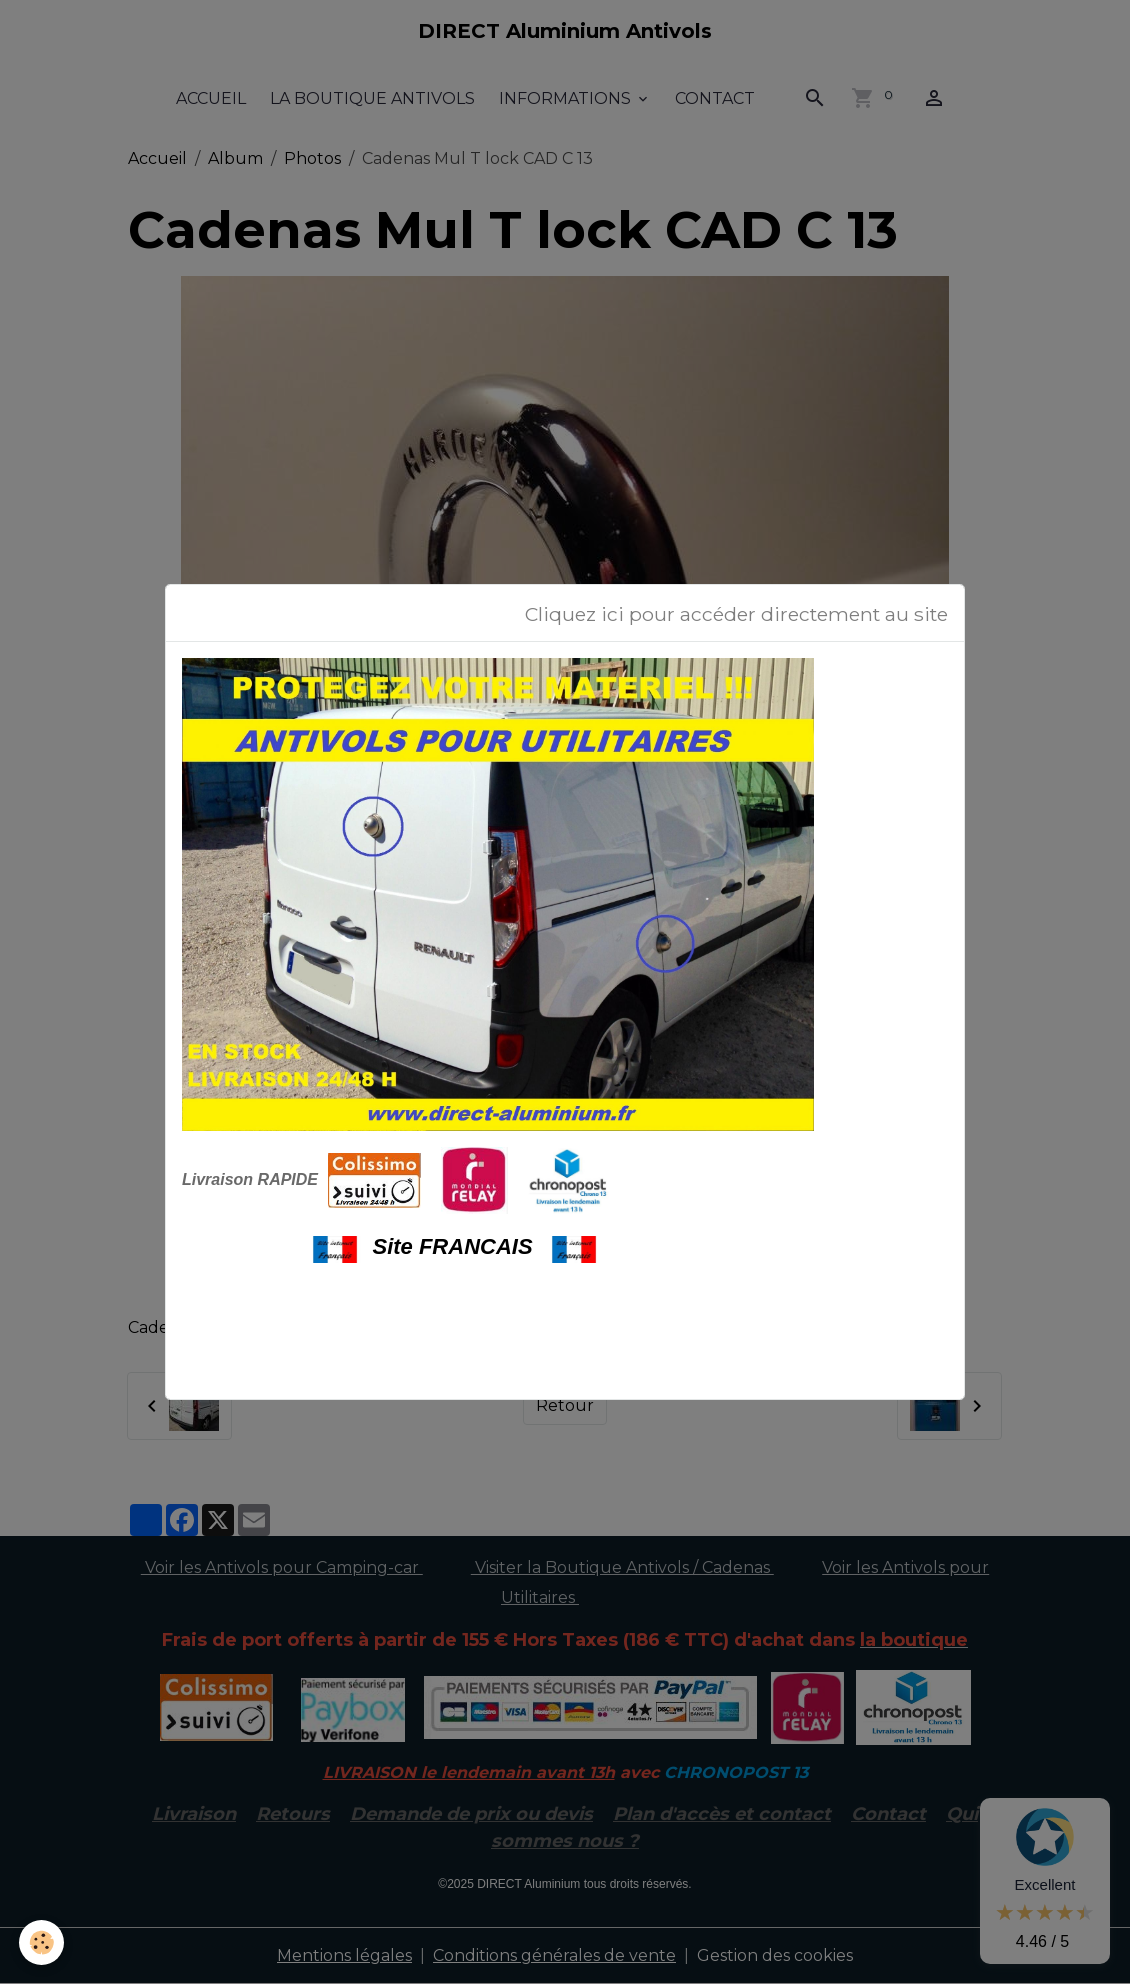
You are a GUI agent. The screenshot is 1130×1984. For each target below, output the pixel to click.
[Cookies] (42, 1942)
